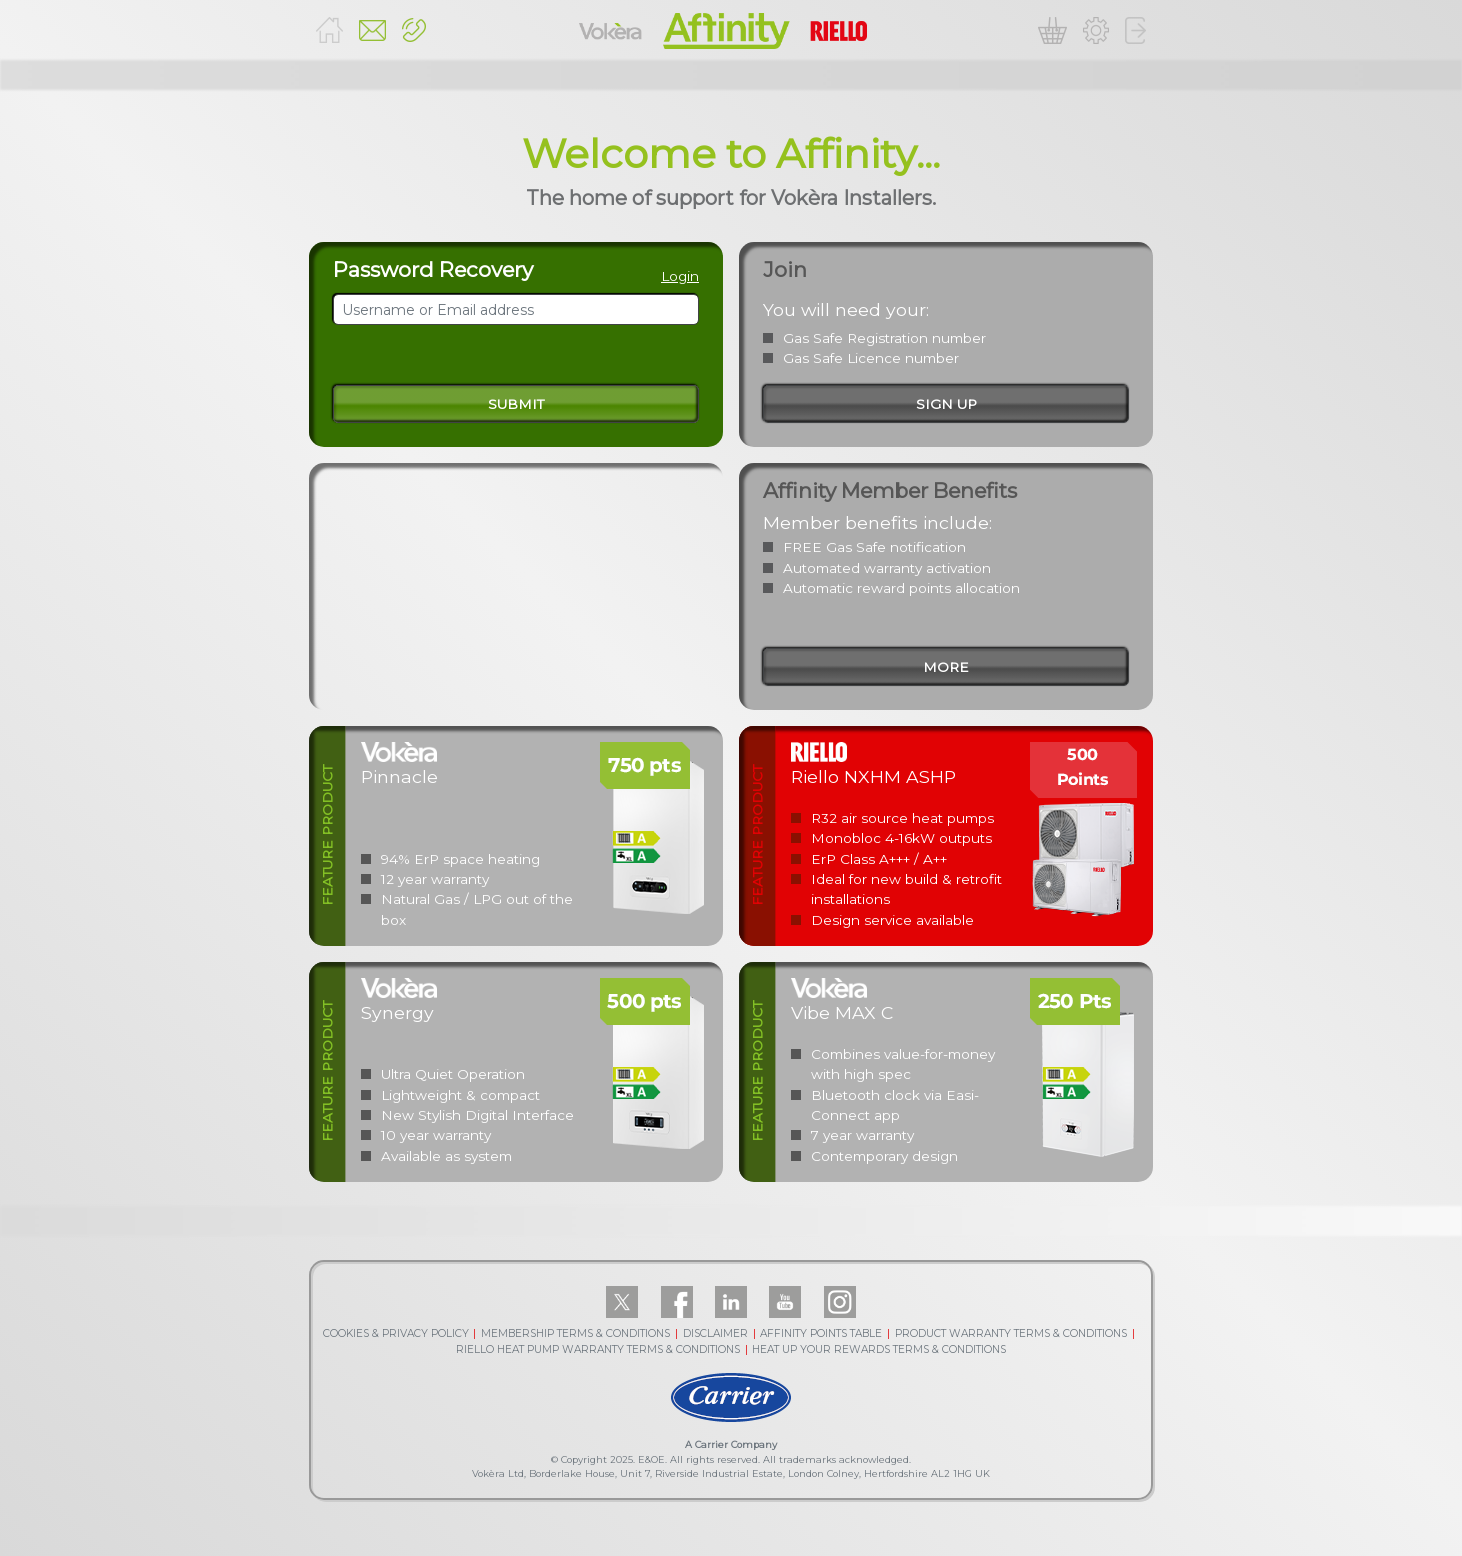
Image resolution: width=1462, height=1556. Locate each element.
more (946, 667)
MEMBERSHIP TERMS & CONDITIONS (575, 1333)
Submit (516, 404)
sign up (946, 404)
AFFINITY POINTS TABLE (821, 1333)
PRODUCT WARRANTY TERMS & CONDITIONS (1011, 1333)
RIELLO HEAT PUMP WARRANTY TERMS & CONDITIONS (598, 1349)
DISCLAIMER (715, 1333)
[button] (414, 30)
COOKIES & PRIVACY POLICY (396, 1333)
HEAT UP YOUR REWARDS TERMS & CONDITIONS (879, 1349)
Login (680, 276)
